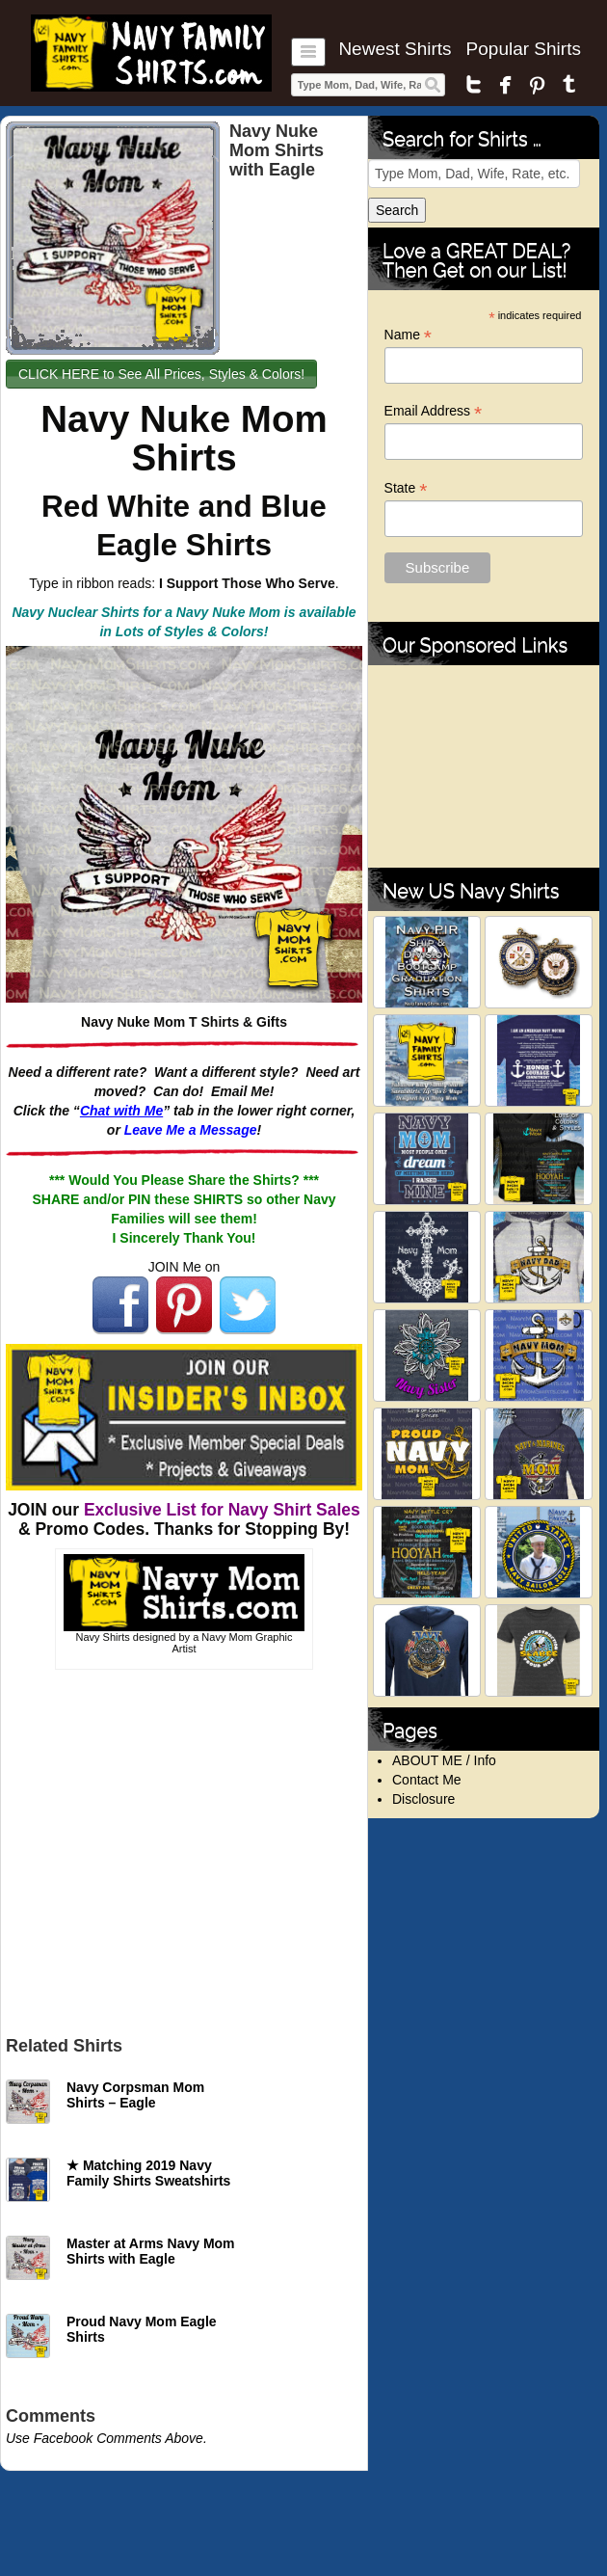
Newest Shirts (394, 49)
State (406, 488)
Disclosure (423, 1799)
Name (408, 335)
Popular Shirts (523, 49)
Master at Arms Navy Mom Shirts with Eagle (150, 2251)
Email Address (433, 411)
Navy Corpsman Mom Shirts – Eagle (135, 2095)
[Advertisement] (184, 1848)
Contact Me (427, 1779)
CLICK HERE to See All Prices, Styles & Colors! (161, 374)
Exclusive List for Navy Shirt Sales (222, 1509)
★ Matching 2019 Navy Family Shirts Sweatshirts (148, 2173)
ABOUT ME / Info (444, 1760)
